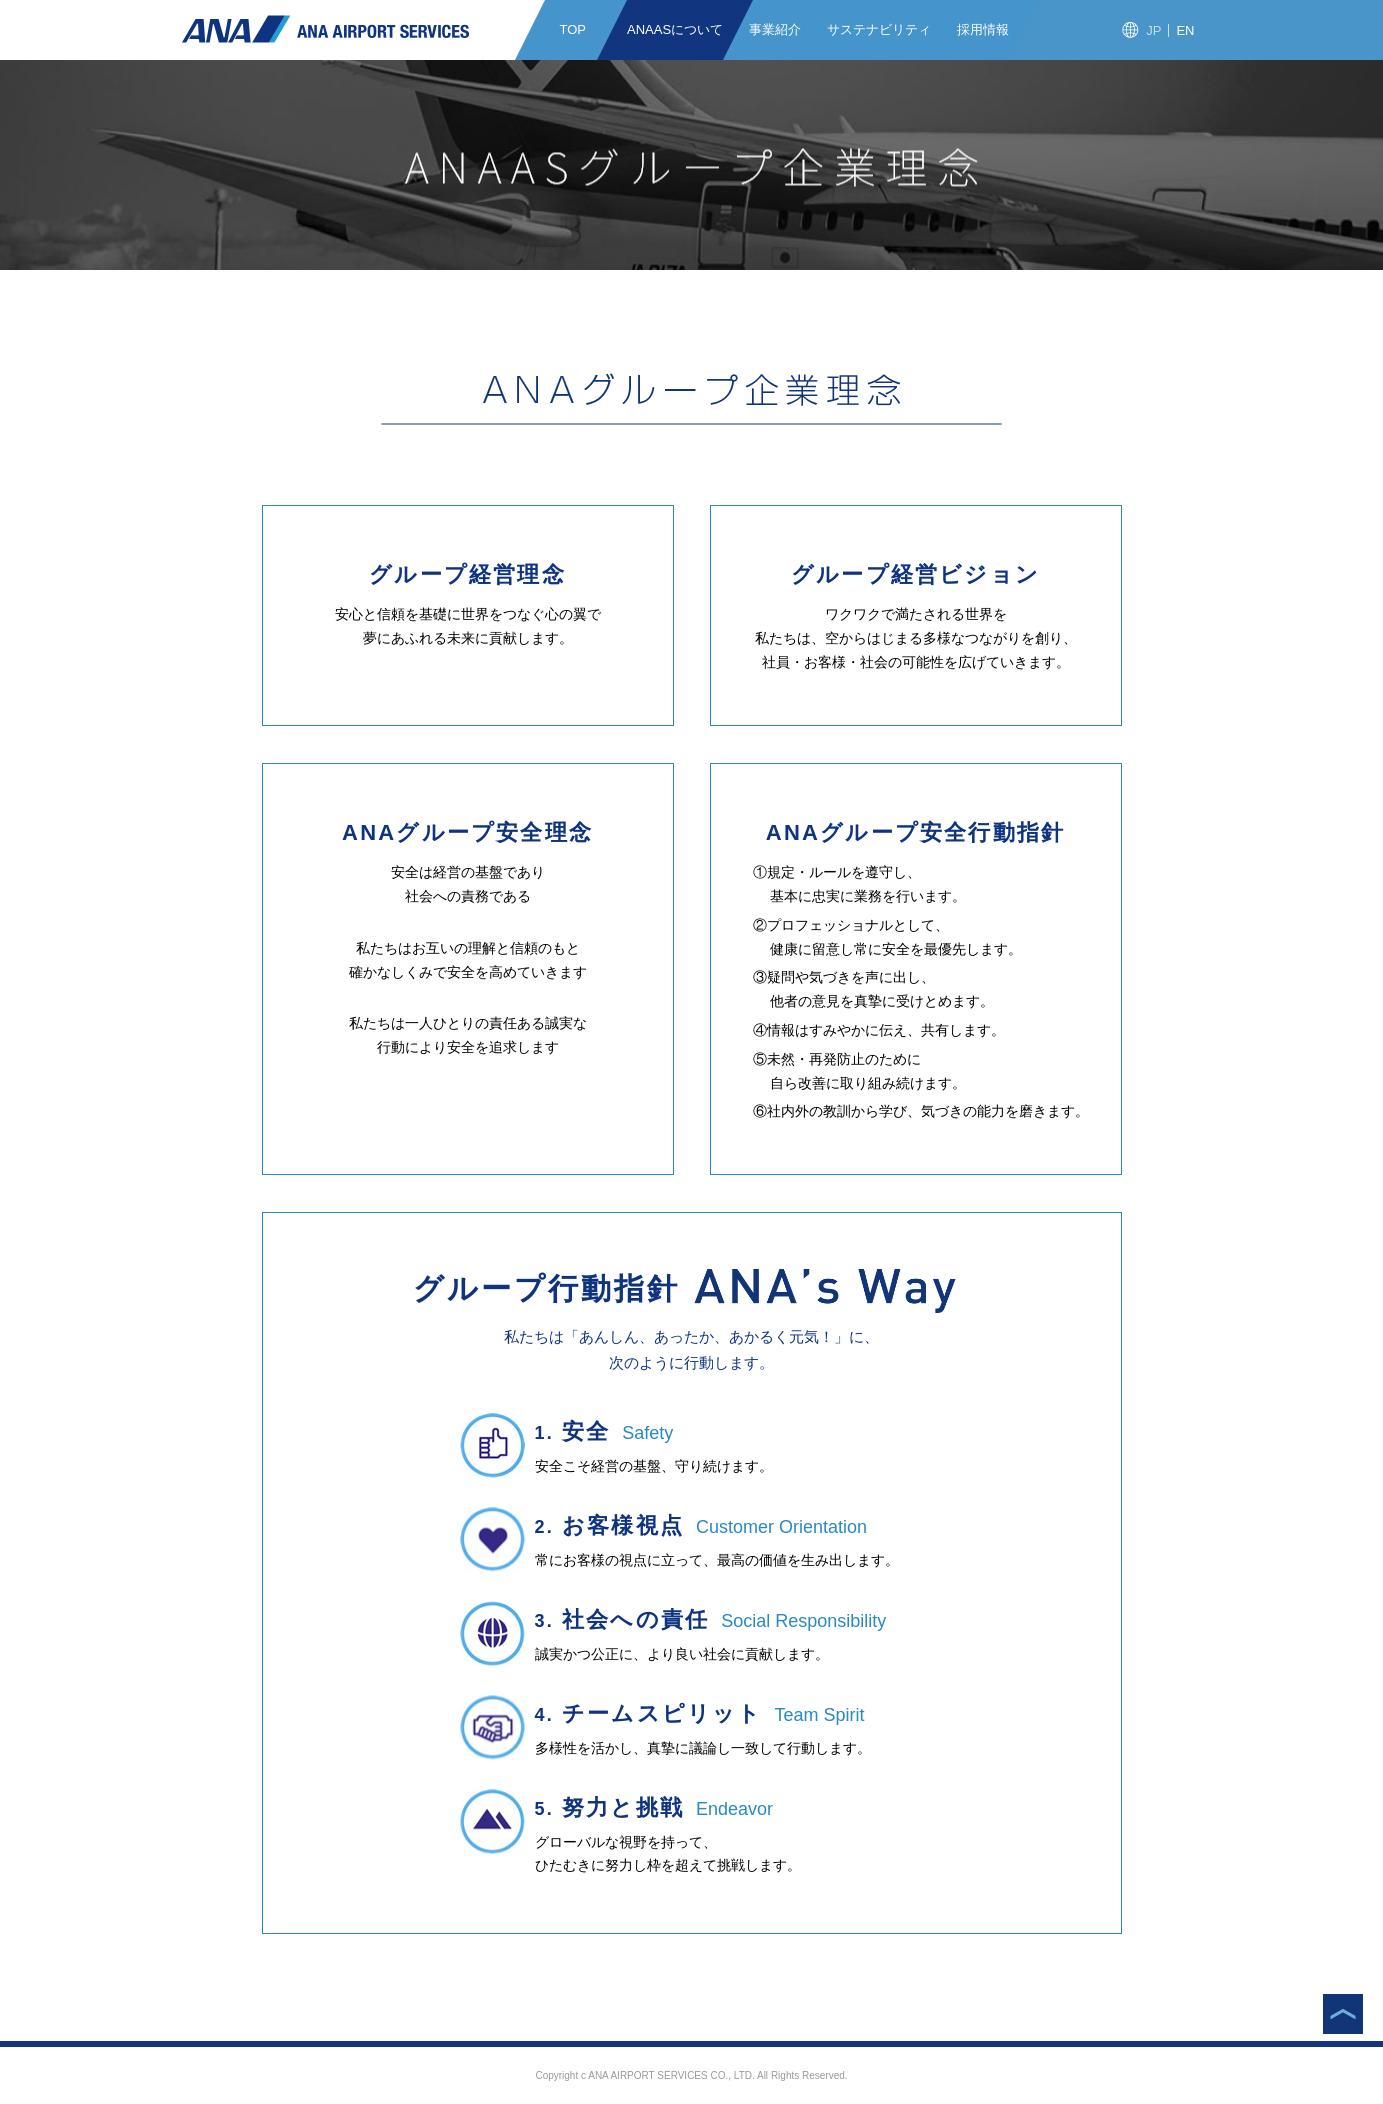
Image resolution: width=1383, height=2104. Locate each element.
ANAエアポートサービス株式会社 (325, 29)
